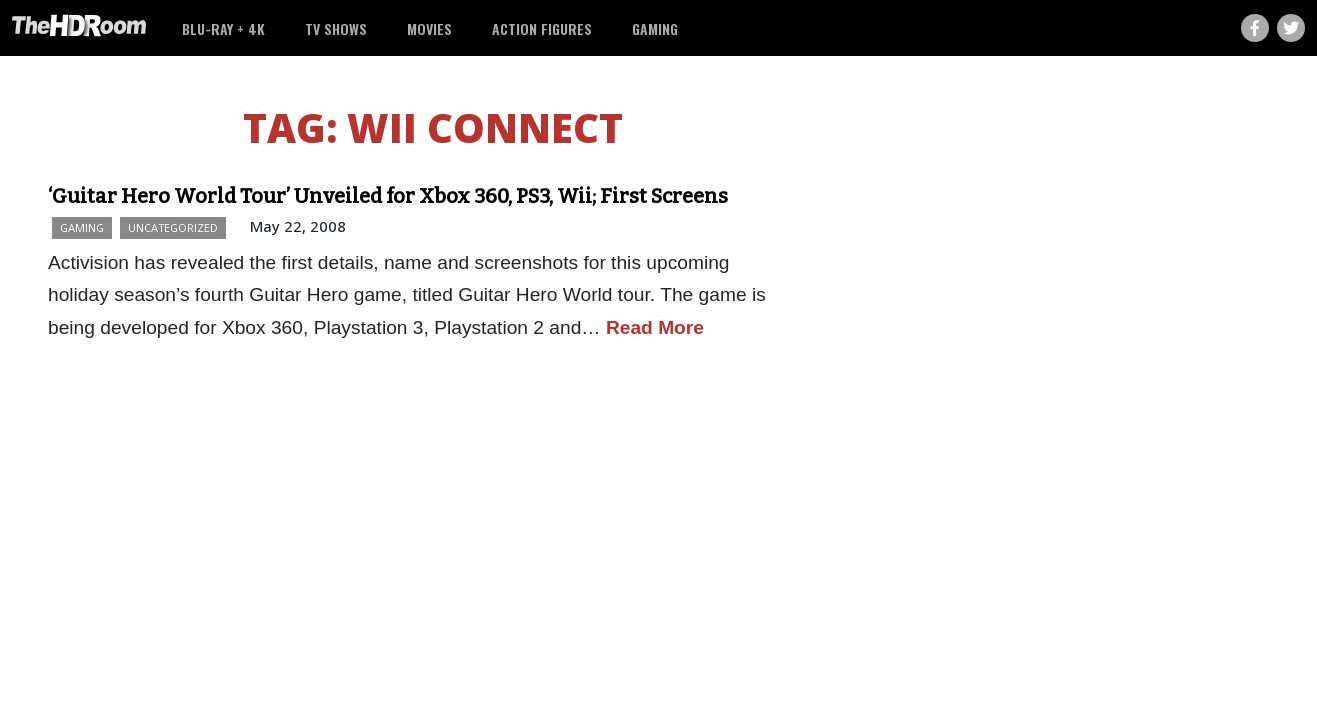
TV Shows (336, 28)
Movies (429, 28)
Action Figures (542, 28)
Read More (655, 327)
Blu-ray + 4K (223, 28)
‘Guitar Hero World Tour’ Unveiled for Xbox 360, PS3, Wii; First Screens (388, 196)
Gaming (655, 28)
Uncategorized (173, 227)
